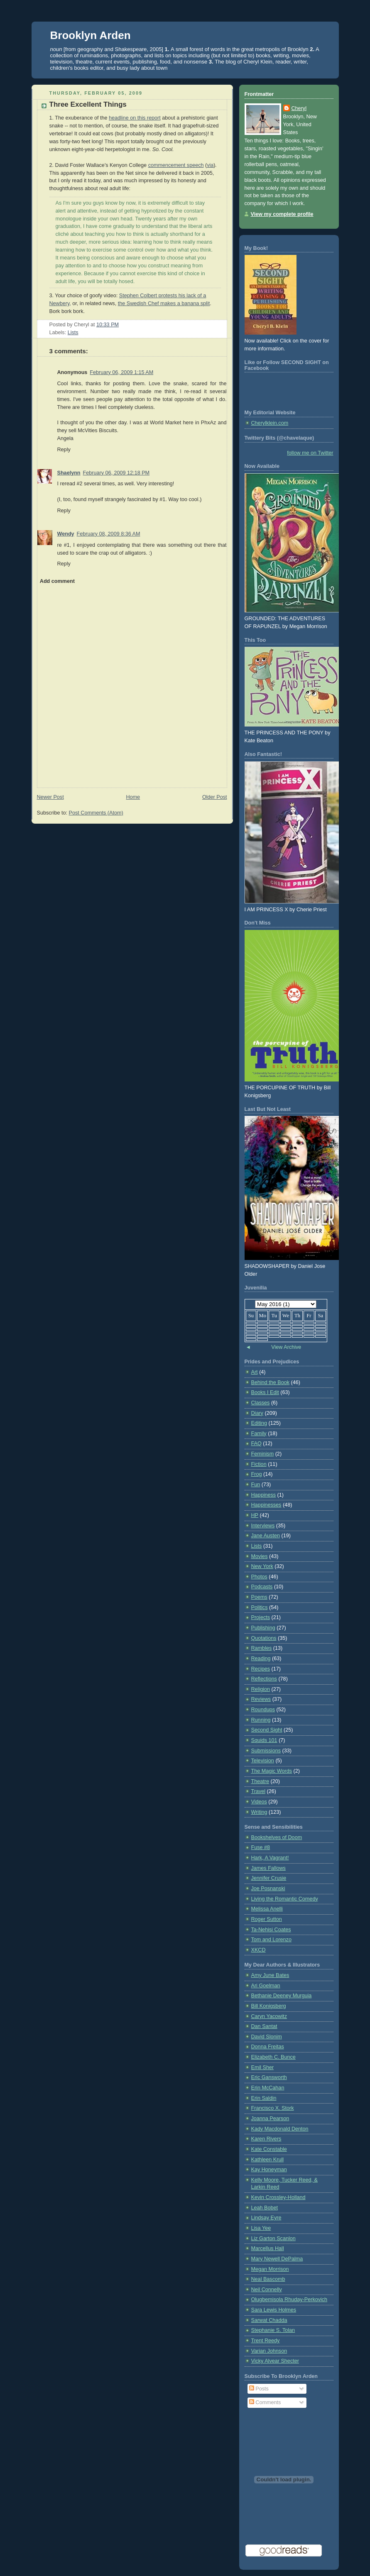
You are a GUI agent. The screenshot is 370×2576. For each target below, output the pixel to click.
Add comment (57, 581)
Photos (259, 1577)
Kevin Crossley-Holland (278, 2197)
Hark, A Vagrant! (270, 1858)
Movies (259, 1556)
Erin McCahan (267, 2088)
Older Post (214, 797)
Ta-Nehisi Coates (271, 1930)
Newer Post (50, 797)
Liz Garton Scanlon (273, 2238)
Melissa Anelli (267, 1909)
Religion (260, 1689)
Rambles (261, 1648)
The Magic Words (271, 1771)
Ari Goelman (265, 1986)
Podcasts (262, 1587)
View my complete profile (282, 214)
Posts (259, 2389)
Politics (259, 1607)
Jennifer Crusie (269, 1878)
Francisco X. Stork (272, 2108)
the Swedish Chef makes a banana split (164, 303)
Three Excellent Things (88, 104)
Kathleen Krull (267, 2160)
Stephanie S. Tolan (273, 2330)
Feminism (262, 1454)
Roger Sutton (266, 1919)
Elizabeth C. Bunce (273, 2057)
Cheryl (299, 108)
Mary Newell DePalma (277, 2259)
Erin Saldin (264, 2098)
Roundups (263, 1709)
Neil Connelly (266, 2289)
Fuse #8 (260, 1847)
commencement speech (176, 165)
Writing (259, 1812)
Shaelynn (69, 473)
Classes (260, 1403)
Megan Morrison (270, 2269)
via (210, 165)
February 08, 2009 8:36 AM (108, 534)
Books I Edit (265, 1392)
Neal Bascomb (268, 2279)
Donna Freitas (267, 2047)
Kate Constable (269, 2149)
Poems (259, 1597)
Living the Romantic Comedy (284, 1899)
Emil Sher (262, 2067)
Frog (256, 1474)
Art (254, 1372)
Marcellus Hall (267, 2248)
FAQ (256, 1443)
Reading (261, 1658)
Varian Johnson (269, 2351)
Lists (73, 332)
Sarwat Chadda (269, 2320)
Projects (260, 1617)
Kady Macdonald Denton (280, 2129)
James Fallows (268, 1868)
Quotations (264, 1638)
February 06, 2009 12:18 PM (116, 473)
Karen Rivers (266, 2139)
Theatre (260, 1781)
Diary (257, 1413)
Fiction (259, 1464)
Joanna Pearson (270, 2118)
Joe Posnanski (268, 1888)
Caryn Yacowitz (269, 2016)
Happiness (263, 1495)
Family (259, 1433)
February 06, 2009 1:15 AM (121, 372)
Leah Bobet (264, 2208)
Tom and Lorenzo (271, 1939)
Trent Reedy (265, 2341)
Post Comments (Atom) (96, 813)
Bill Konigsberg (268, 2006)
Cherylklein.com (270, 423)
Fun (255, 1484)
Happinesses (266, 1505)
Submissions (266, 1751)
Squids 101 (264, 1740)
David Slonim (266, 2037)
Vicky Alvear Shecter (275, 2361)
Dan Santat (264, 2026)
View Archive (286, 1347)
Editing (259, 1423)
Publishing (263, 1628)
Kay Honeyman (269, 2169)
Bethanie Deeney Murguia (281, 1996)
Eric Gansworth (269, 2077)
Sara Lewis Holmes (273, 2310)
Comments (265, 2402)
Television (262, 1761)
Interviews (263, 1526)
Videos (259, 1802)
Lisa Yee (261, 2228)
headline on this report (135, 118)
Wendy (65, 534)
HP (255, 1515)
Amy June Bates (270, 1975)
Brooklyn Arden (90, 35)
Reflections (264, 1679)
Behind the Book (270, 1382)
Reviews (261, 1699)
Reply (64, 450)
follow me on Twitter (310, 453)
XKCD (258, 1950)
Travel (258, 1791)
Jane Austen (265, 1536)
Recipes (260, 1669)
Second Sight (266, 1730)
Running (261, 1720)
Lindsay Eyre (266, 2218)
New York (262, 1566)
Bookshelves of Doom (276, 1837)
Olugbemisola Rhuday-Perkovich (289, 2299)
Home (133, 797)
